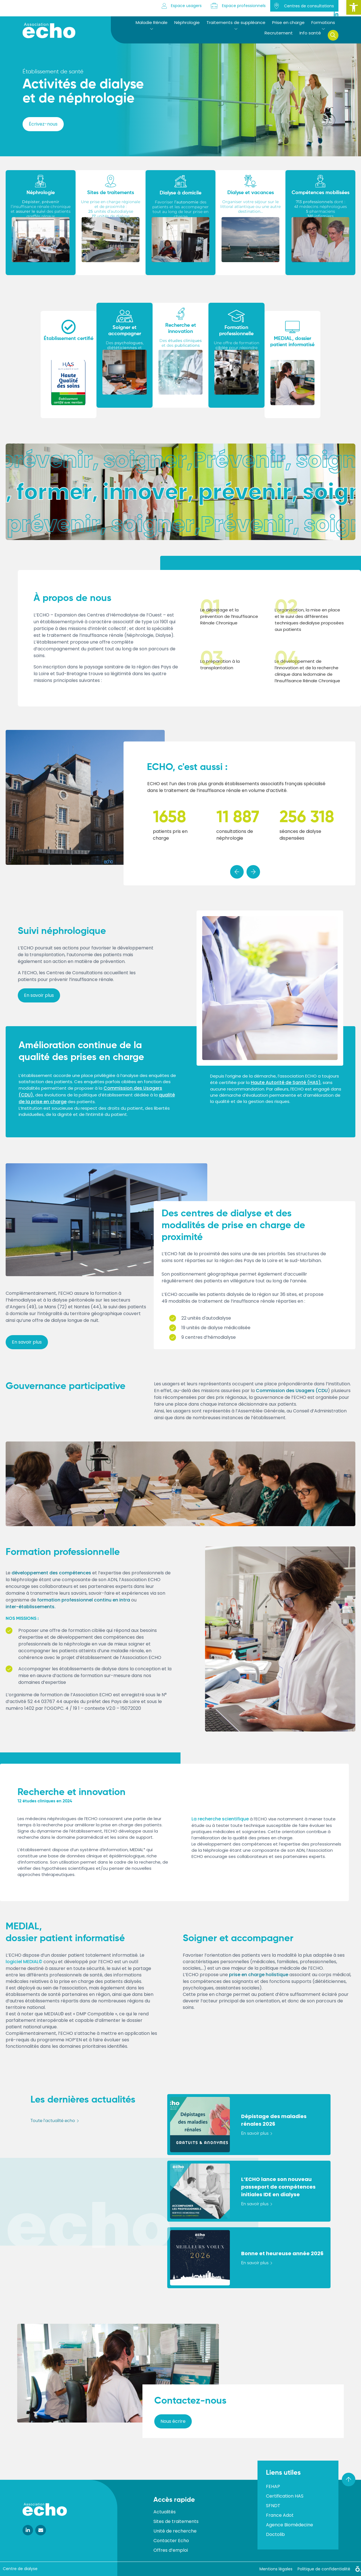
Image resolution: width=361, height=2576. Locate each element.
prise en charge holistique (258, 1974)
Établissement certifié (68, 338)
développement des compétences (51, 1573)
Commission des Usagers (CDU (292, 1390)
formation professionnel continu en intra (83, 1600)
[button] (353, 7)
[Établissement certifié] (68, 327)
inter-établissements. (31, 1606)
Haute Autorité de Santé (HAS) (286, 1082)
